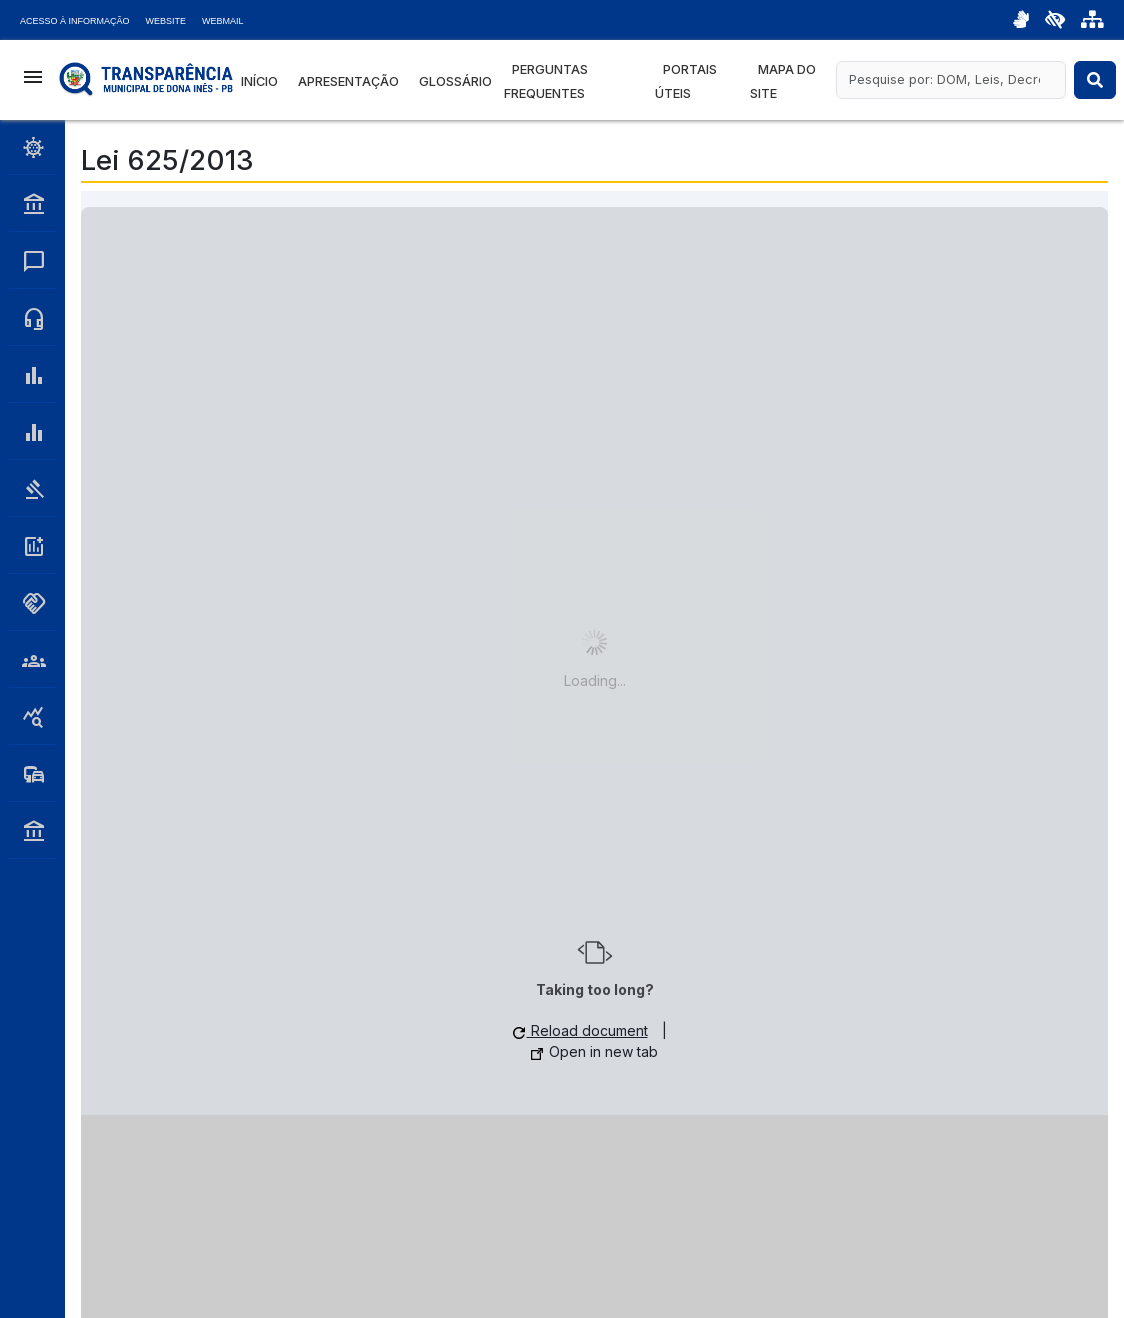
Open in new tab (594, 1051)
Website (166, 21)
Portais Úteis (686, 81)
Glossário (455, 81)
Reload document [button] (580, 1030)
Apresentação (348, 81)
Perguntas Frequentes (546, 81)
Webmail (223, 21)
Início (259, 81)
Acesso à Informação (75, 21)
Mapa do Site (783, 81)
